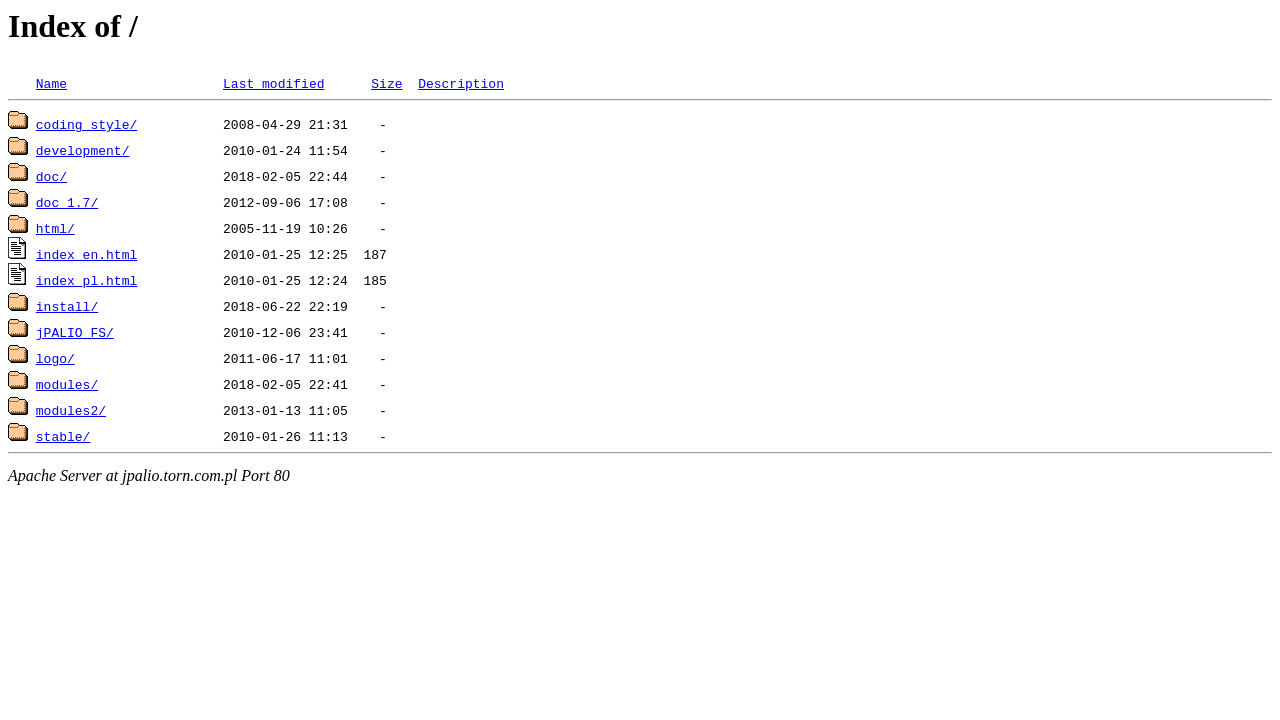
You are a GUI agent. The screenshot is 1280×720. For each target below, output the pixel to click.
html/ (55, 228)
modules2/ (71, 410)
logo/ (55, 358)
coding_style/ (86, 124)
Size (386, 83)
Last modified (273, 83)
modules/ (67, 384)
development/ (83, 150)
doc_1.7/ (67, 202)
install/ (67, 306)
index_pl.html (86, 280)
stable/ (63, 436)
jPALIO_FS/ (75, 332)
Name (51, 83)
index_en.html (86, 254)
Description (461, 83)
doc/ (51, 176)
